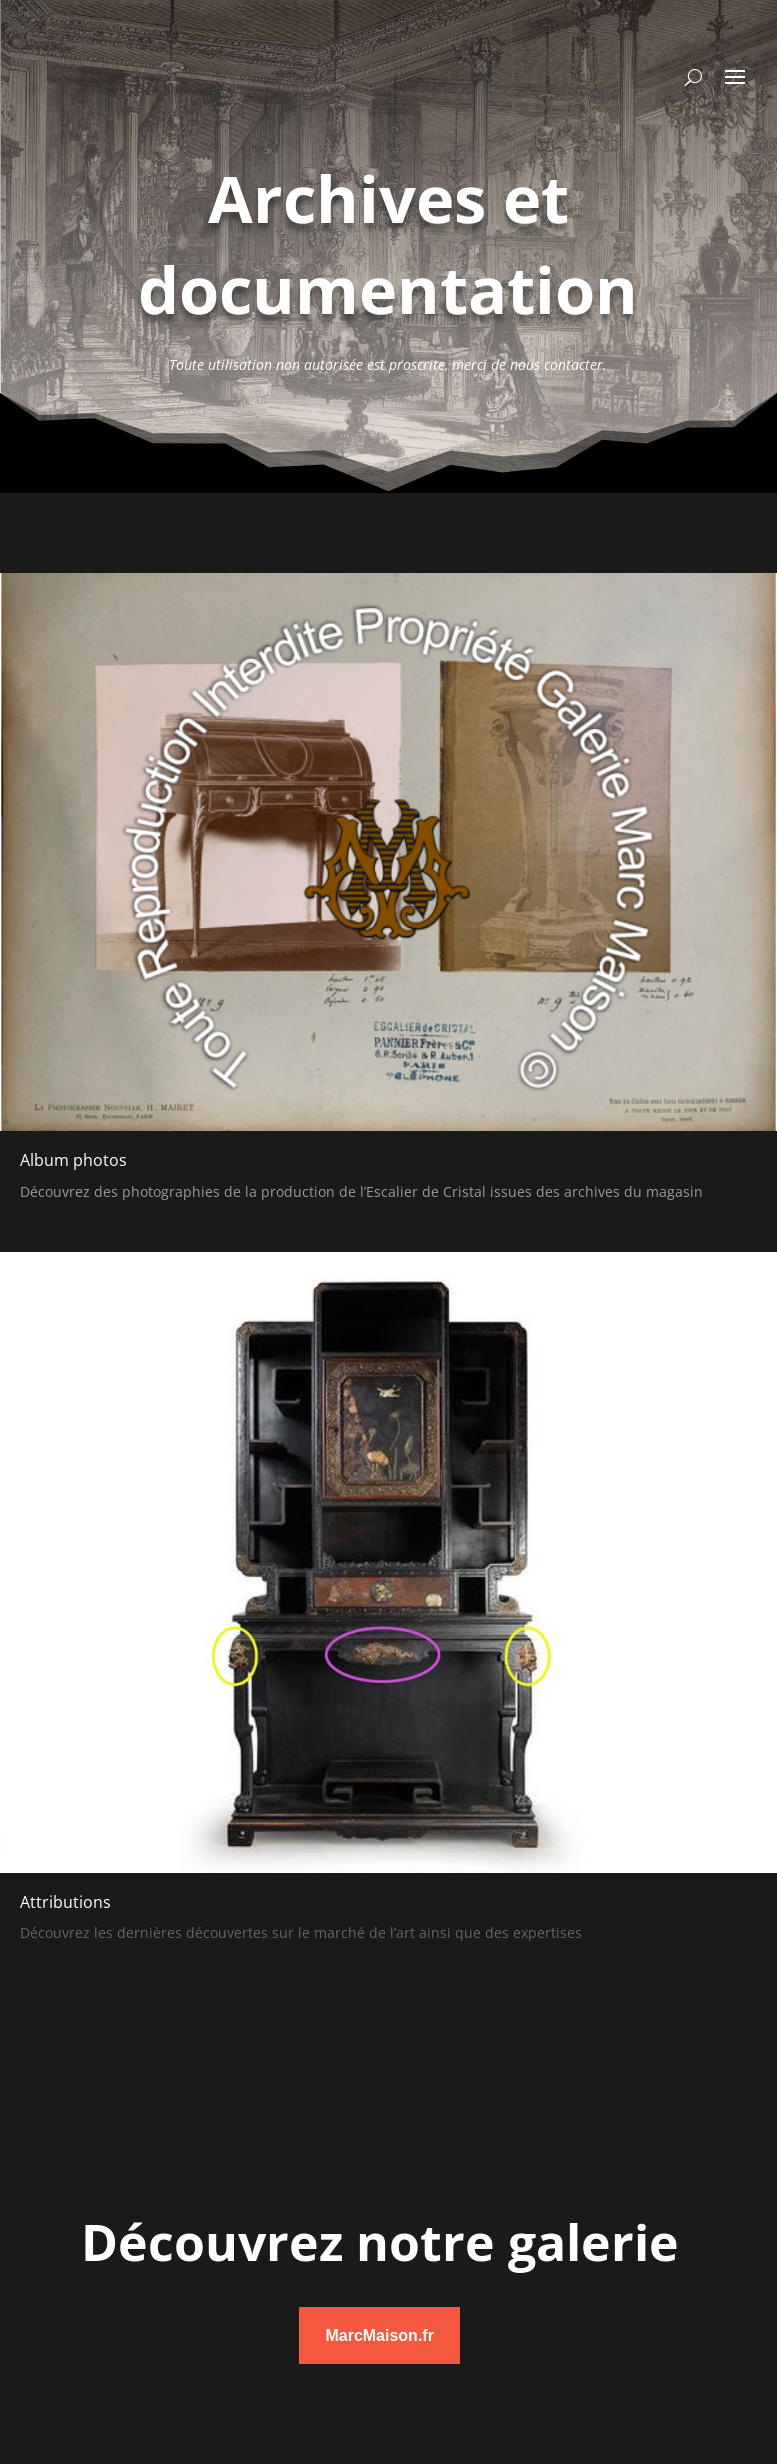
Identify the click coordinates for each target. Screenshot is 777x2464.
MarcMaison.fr (379, 2335)
